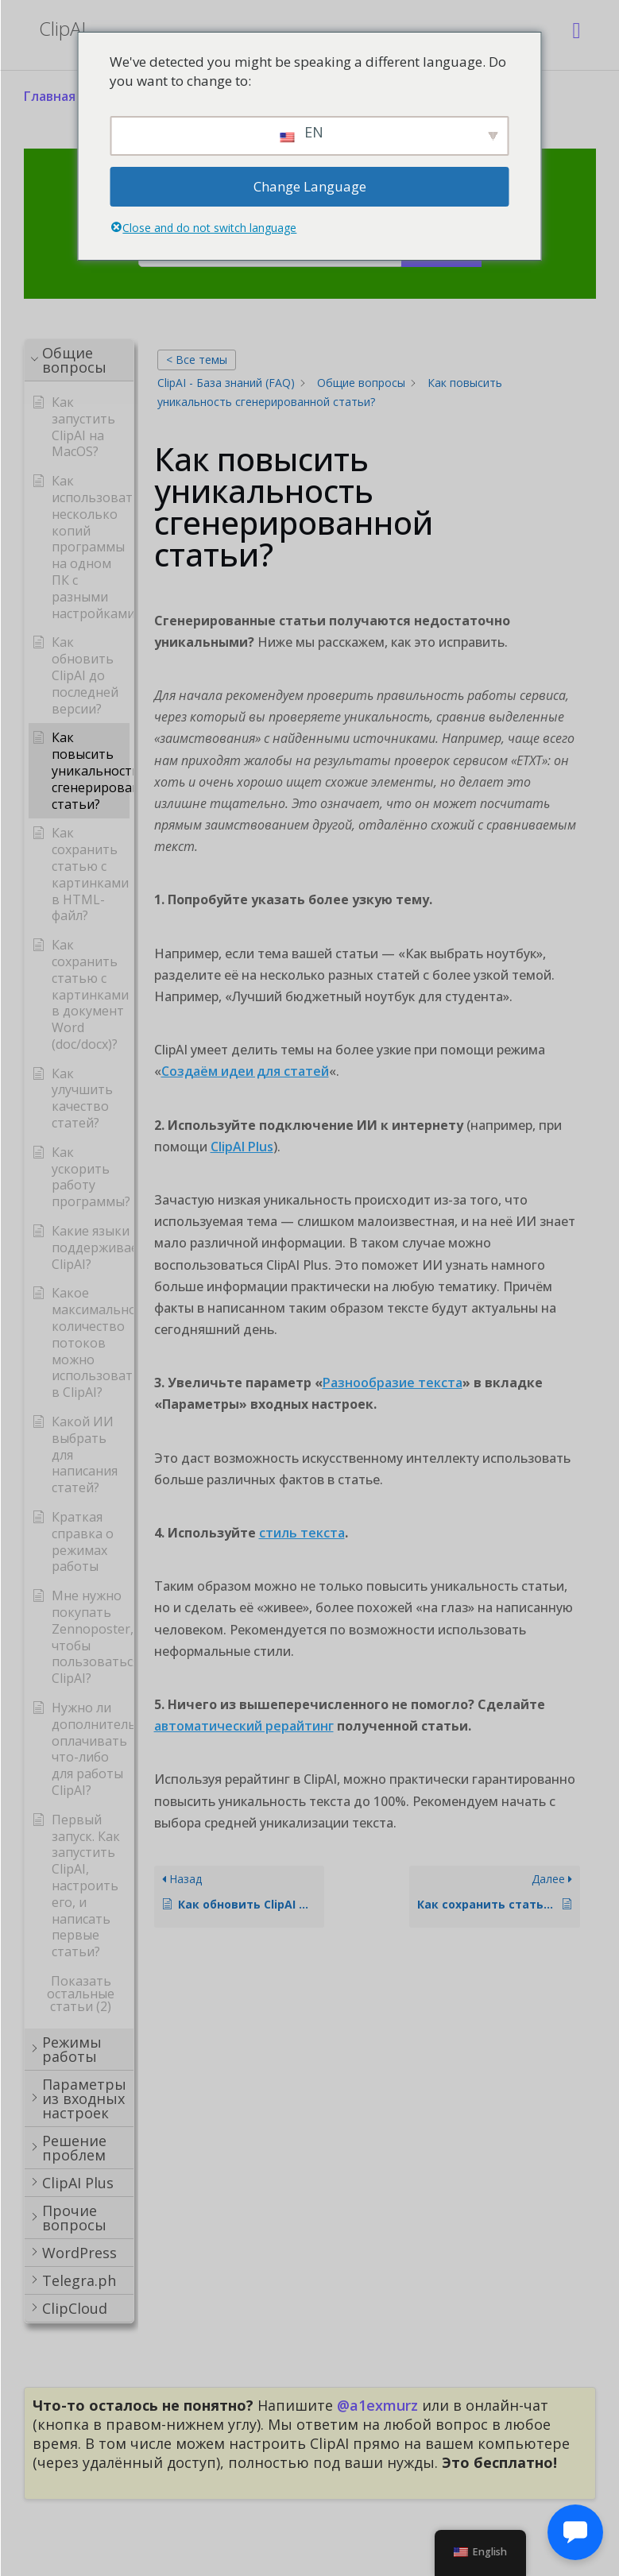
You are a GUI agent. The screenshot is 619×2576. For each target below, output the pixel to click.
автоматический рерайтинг (244, 1726)
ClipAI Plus (242, 1146)
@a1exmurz (377, 2405)
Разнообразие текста (392, 1382)
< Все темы (196, 359)
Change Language (309, 186)
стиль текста (302, 1532)
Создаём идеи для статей (245, 1071)
